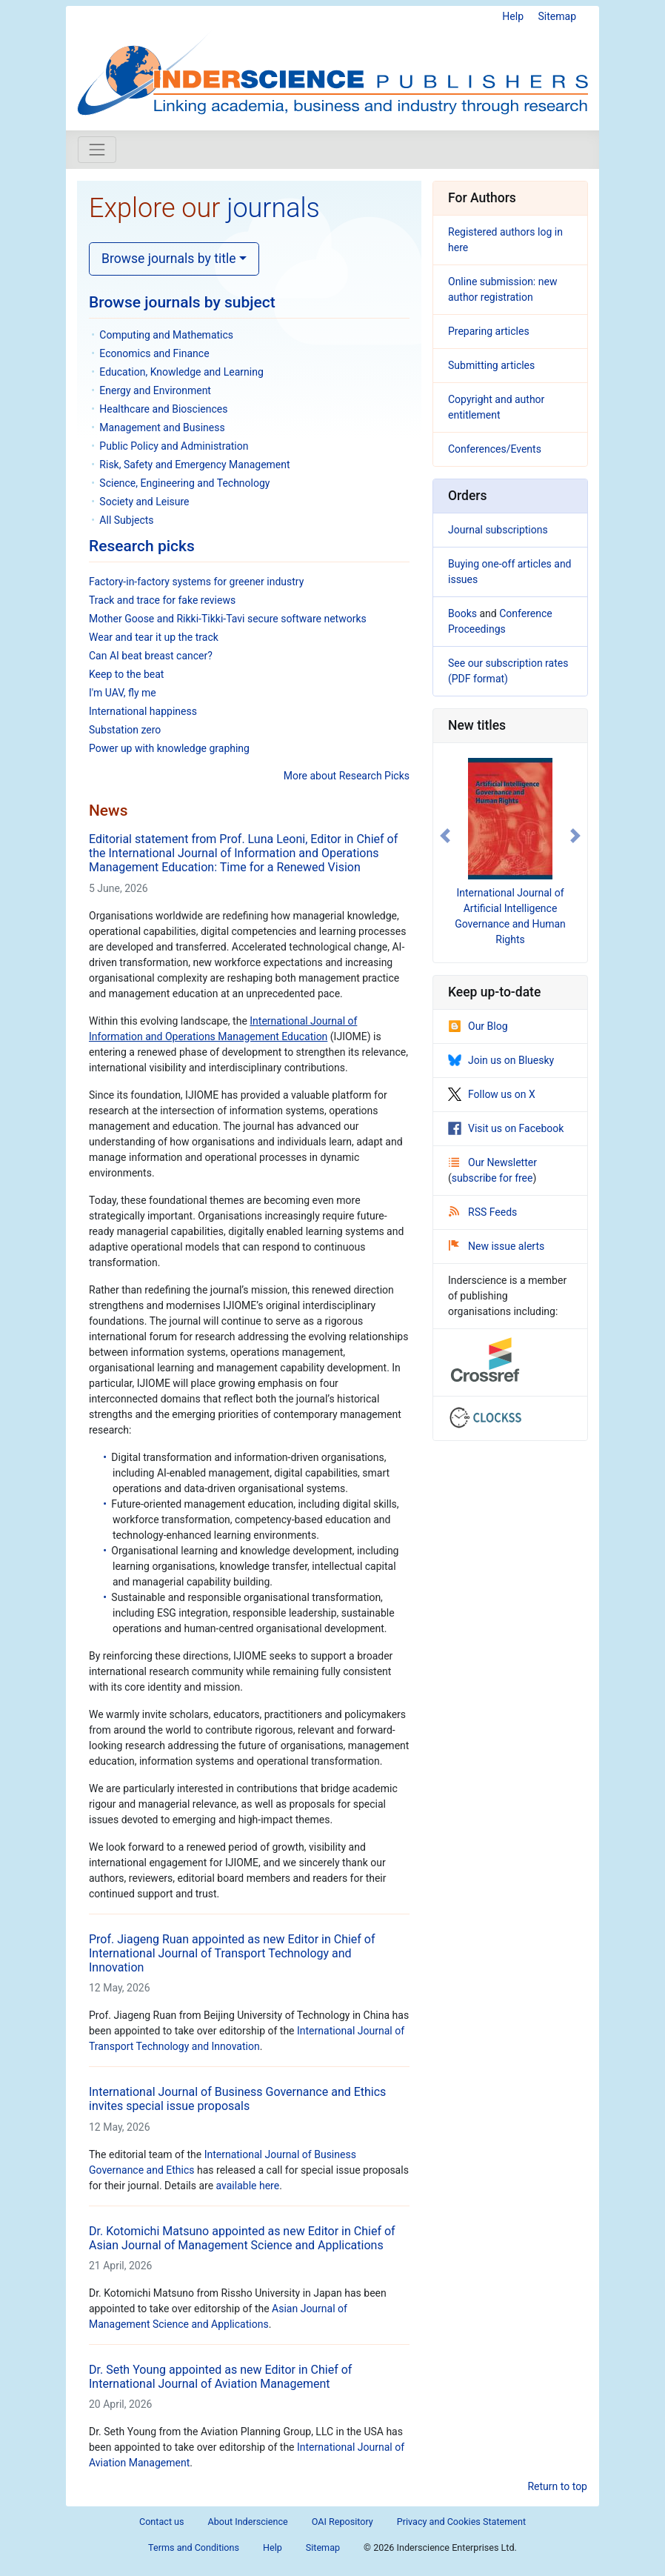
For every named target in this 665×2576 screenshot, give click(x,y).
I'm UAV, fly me (122, 693)
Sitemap (557, 16)
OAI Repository (342, 2521)
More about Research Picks (347, 776)
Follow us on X (491, 1094)
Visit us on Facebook (506, 1128)
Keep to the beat (126, 674)
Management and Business (161, 427)
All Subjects (126, 520)
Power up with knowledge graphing (169, 748)
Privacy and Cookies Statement (461, 2521)
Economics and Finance (154, 353)
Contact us (161, 2521)
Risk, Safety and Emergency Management (194, 464)
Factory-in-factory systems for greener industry (196, 582)
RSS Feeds (483, 1212)
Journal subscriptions (498, 530)
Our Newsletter (493, 1162)
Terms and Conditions (193, 2547)
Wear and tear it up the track (153, 637)
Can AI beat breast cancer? (151, 656)
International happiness (143, 711)
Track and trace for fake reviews (162, 600)
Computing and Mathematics (166, 335)
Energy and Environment (155, 390)
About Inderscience (248, 2521)
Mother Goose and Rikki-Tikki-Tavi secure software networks (228, 619)
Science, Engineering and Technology (184, 483)
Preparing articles (488, 331)
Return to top (557, 2486)
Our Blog (478, 1026)
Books (462, 613)
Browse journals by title (168, 258)
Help (513, 16)
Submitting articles (491, 365)
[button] (444, 835)
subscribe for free (492, 1178)
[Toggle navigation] (97, 149)
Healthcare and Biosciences (163, 409)
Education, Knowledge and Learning (181, 372)
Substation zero (125, 730)
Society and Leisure (144, 501)
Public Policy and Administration (173, 446)
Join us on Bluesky (501, 1060)
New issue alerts (496, 1246)
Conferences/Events (494, 449)
